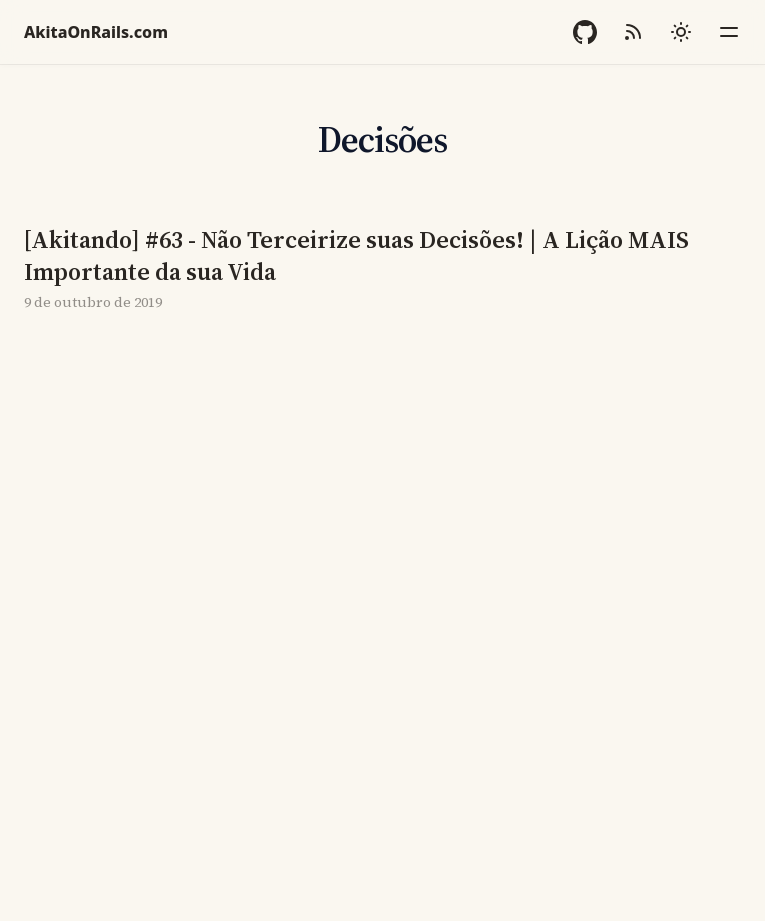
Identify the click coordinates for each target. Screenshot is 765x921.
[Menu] (729, 32)
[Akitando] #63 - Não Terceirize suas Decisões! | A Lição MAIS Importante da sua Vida (356, 256)
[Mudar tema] (681, 32)
